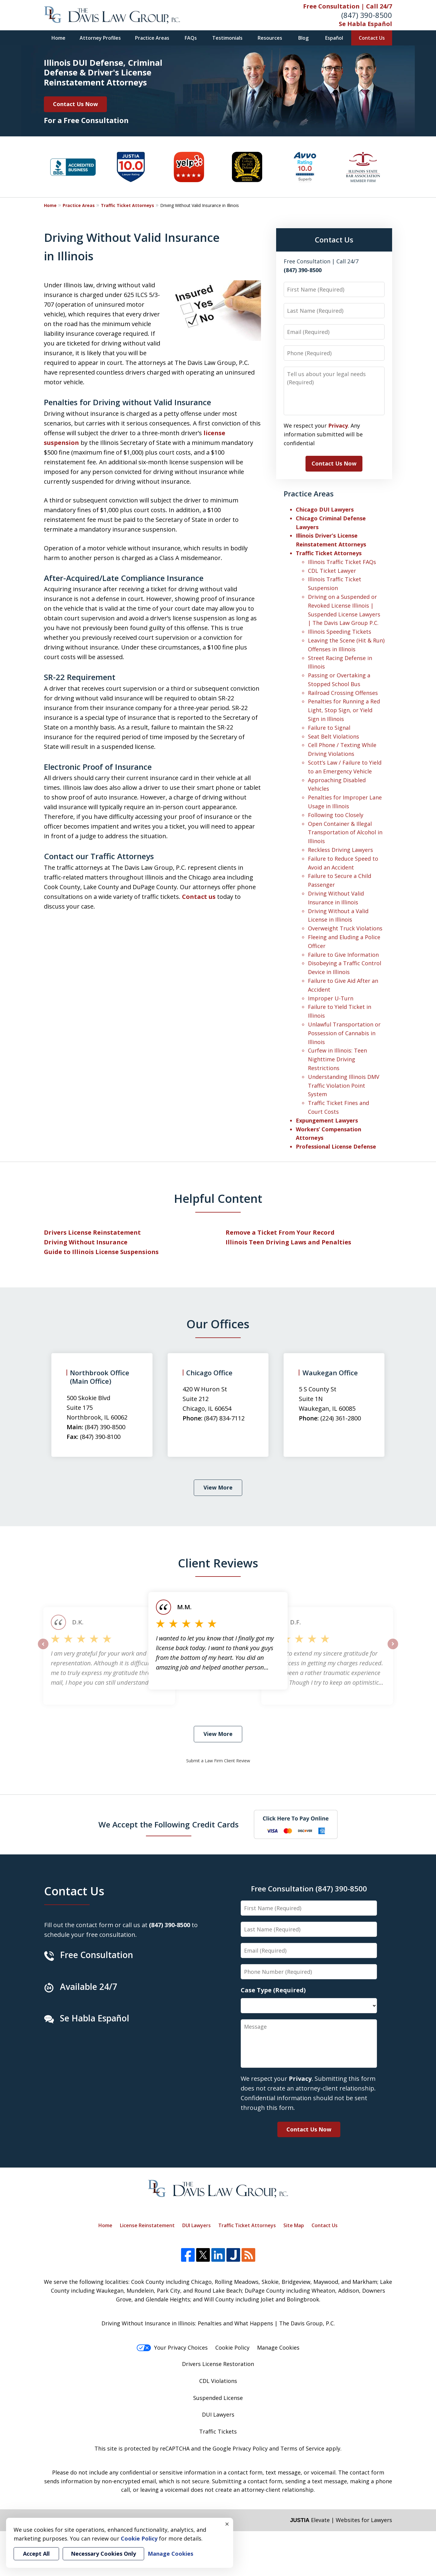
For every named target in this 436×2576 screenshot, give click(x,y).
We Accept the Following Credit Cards (168, 1824)
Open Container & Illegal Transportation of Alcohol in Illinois (345, 832)
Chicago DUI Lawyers (325, 509)
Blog (303, 38)
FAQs (191, 38)
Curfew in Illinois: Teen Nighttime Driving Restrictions (337, 1059)
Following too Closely (335, 815)
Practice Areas (152, 38)
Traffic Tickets (218, 2431)
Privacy (338, 425)
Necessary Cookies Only (103, 2553)
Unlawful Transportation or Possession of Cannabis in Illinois (344, 1033)
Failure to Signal (329, 727)
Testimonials (227, 38)
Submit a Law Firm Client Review (218, 1760)
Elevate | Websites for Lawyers (341, 2520)
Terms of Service (302, 2448)
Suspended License (218, 2397)
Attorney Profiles (100, 38)
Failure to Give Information (343, 954)
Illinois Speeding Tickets (339, 631)
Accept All (36, 2553)
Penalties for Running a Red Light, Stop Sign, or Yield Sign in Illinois (344, 710)
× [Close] (227, 2524)
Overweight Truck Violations (345, 928)
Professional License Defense (336, 1146)
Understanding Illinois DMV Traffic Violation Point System (343, 1085)
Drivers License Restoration (218, 2363)
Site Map (293, 2225)
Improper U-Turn (330, 998)
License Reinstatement (147, 2225)
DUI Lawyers (196, 2225)
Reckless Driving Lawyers (340, 849)
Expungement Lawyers (327, 1120)
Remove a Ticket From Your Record (280, 1232)
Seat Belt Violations (333, 736)
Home (58, 38)
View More (218, 1487)
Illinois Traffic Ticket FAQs (342, 562)
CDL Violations (218, 2380)
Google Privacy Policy (240, 2448)
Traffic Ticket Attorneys (127, 205)
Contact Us (372, 38)
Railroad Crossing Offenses (343, 692)
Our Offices (218, 1324)
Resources (270, 38)
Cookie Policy (232, 2347)
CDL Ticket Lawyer (332, 570)
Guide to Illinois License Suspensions (101, 1252)
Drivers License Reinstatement (92, 1232)
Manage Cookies (278, 2347)
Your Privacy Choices (172, 2347)
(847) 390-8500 (366, 15)
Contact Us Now (75, 104)
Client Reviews (218, 1563)
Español (334, 38)
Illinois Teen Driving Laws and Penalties (288, 1242)
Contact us (199, 897)
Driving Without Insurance (85, 1242)
